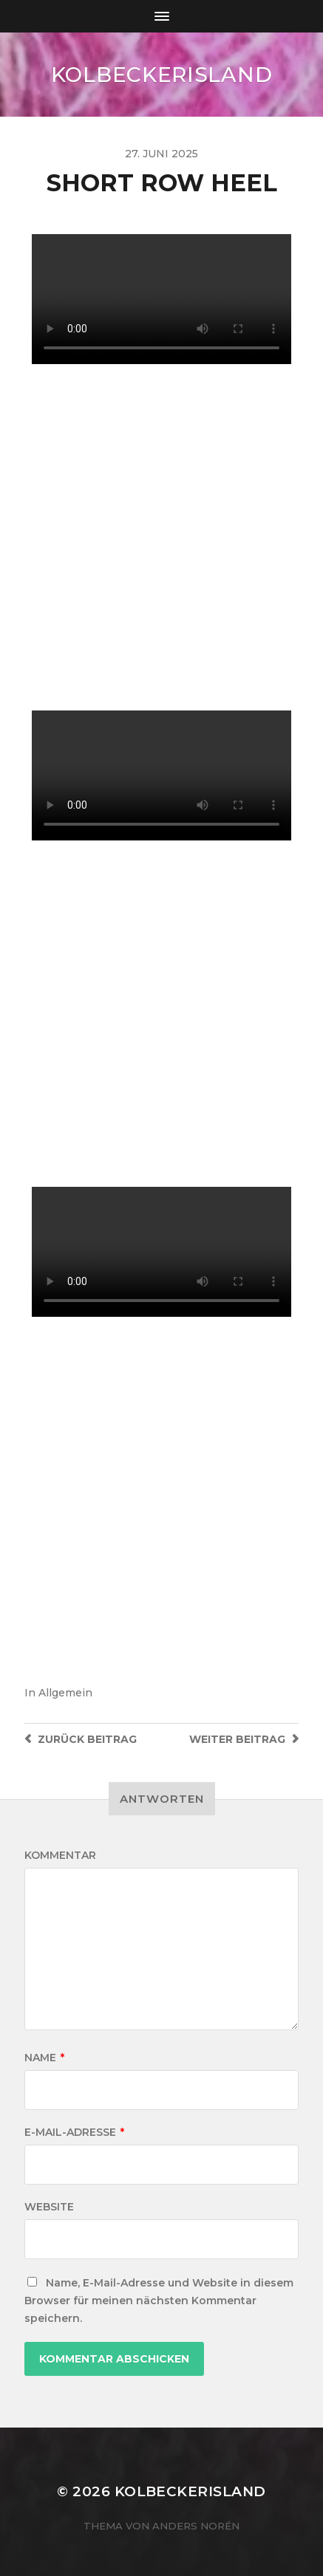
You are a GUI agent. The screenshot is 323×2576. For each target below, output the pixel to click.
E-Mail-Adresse (74, 2132)
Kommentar (60, 1855)
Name (44, 2057)
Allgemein (65, 1692)
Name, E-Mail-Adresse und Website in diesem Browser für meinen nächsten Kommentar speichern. (158, 2300)
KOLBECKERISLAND (162, 74)
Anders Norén (195, 2526)
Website (49, 2206)
